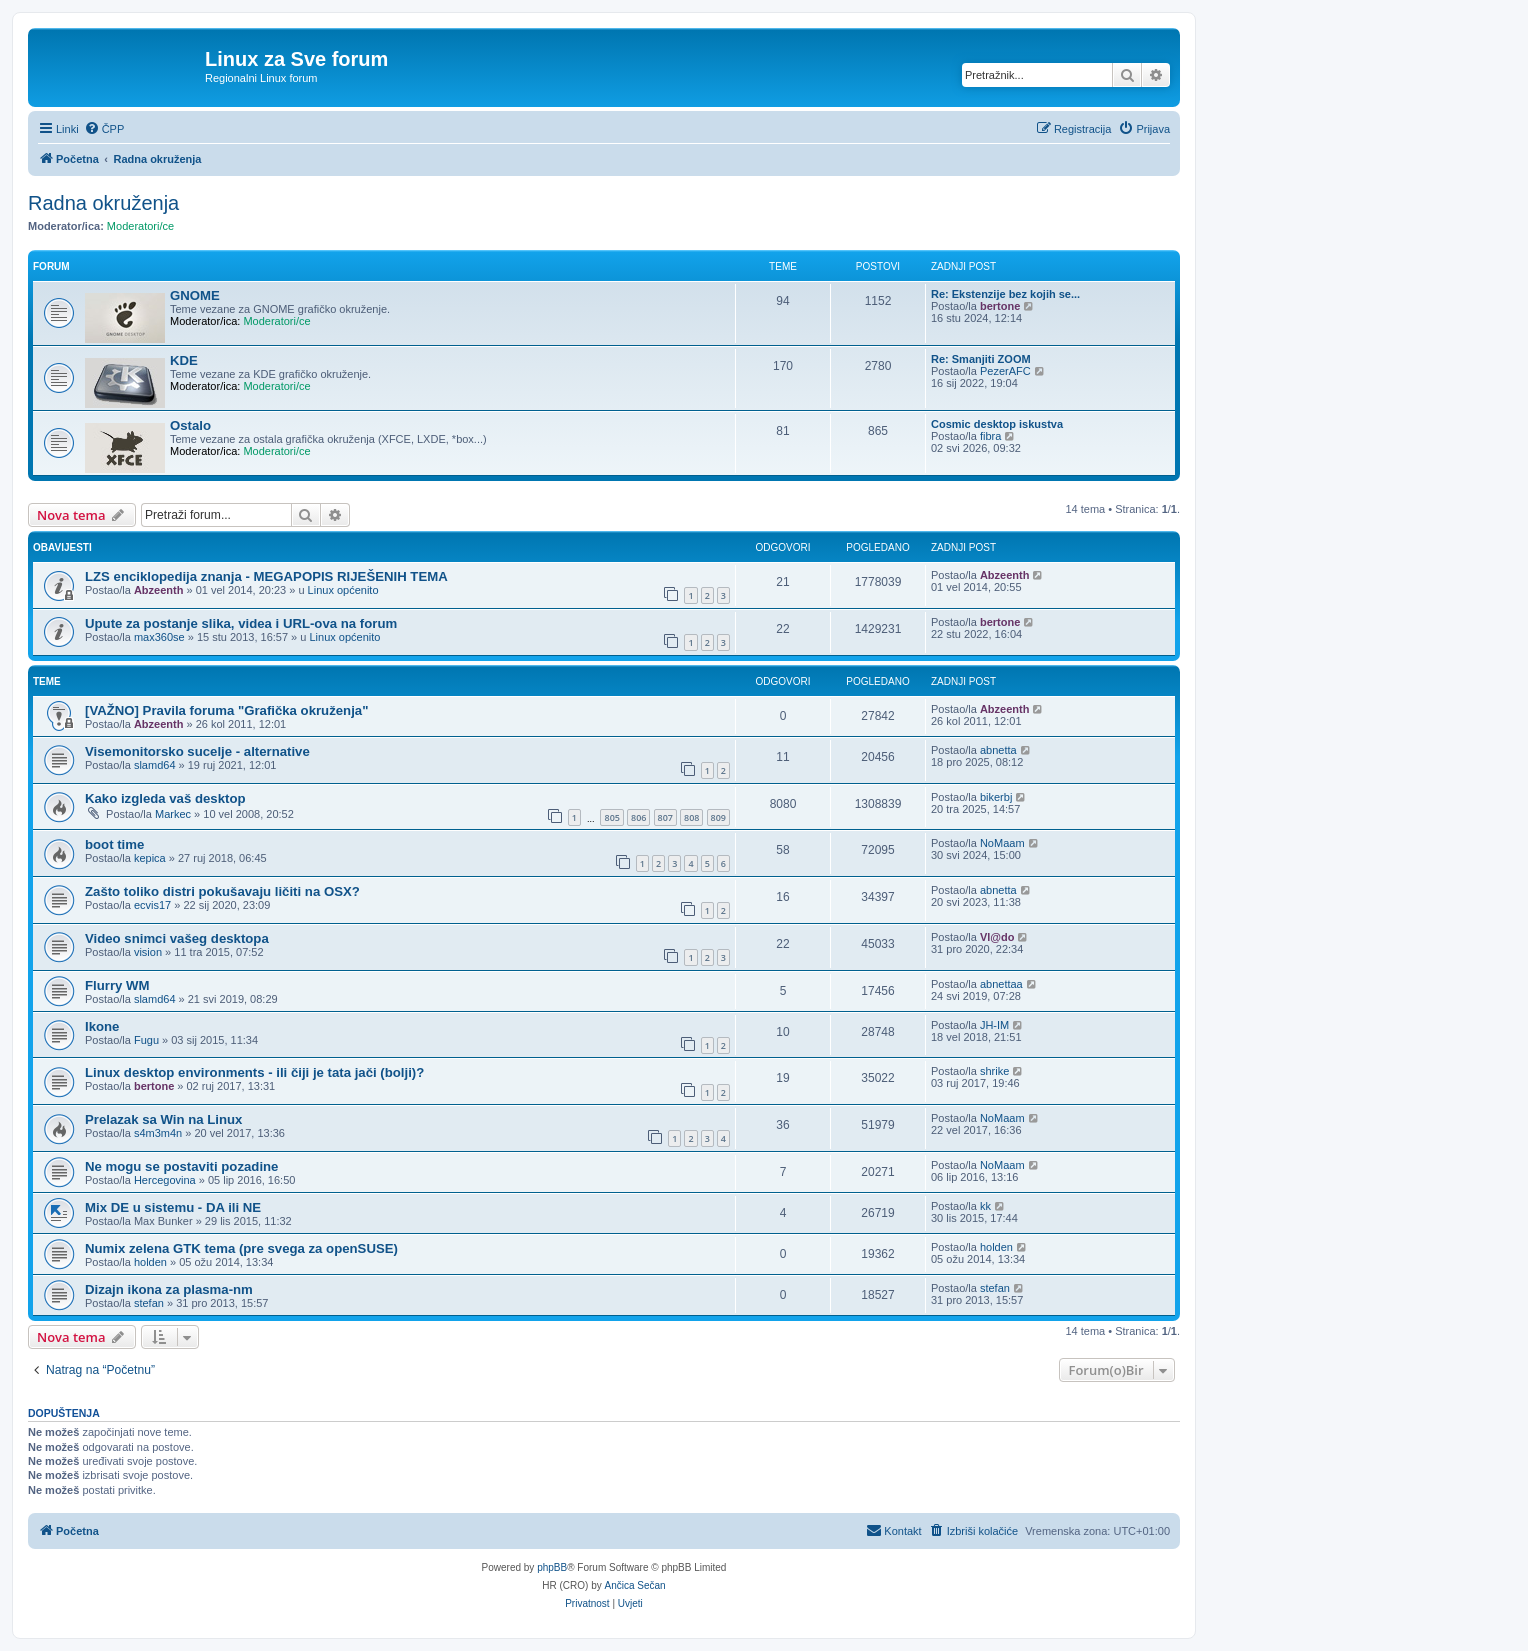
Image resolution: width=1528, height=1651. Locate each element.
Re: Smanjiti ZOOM (981, 359)
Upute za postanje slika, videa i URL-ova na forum (241, 623)
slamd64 (155, 765)
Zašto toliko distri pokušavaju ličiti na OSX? (222, 891)
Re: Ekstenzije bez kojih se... (1005, 294)
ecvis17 (152, 905)
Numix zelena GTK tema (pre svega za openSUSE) (241, 1248)
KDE (184, 360)
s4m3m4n (158, 1133)
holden (150, 1262)
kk (985, 1206)
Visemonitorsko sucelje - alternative (197, 751)
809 (718, 817)
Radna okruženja (103, 203)
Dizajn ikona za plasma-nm (169, 1289)
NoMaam (1002, 843)
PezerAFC (1005, 371)
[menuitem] (104, 129)
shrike (994, 1071)
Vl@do (997, 937)
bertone (1000, 306)
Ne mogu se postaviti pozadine (181, 1166)
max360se (159, 637)
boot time (114, 844)
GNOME (195, 295)
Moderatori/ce (140, 226)
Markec (173, 814)
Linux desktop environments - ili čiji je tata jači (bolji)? (254, 1072)
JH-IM (994, 1025)
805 (611, 817)
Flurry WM (117, 985)
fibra (990, 436)
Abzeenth (159, 590)
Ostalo (190, 425)
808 (691, 817)
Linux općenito (343, 590)
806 (638, 817)
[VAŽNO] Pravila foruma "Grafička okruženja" (226, 710)
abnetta (998, 750)
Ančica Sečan (635, 1585)
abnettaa (1001, 984)
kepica (150, 858)
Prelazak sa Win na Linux (163, 1119)
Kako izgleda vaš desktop (165, 798)
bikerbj (996, 797)
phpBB (552, 1567)
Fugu (146, 1040)
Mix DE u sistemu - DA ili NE (173, 1207)
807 (665, 817)
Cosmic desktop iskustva (997, 424)
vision (148, 952)
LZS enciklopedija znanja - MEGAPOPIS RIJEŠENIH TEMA (266, 576)
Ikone (102, 1026)
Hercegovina (165, 1180)
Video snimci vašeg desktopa (177, 938)
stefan (149, 1303)
